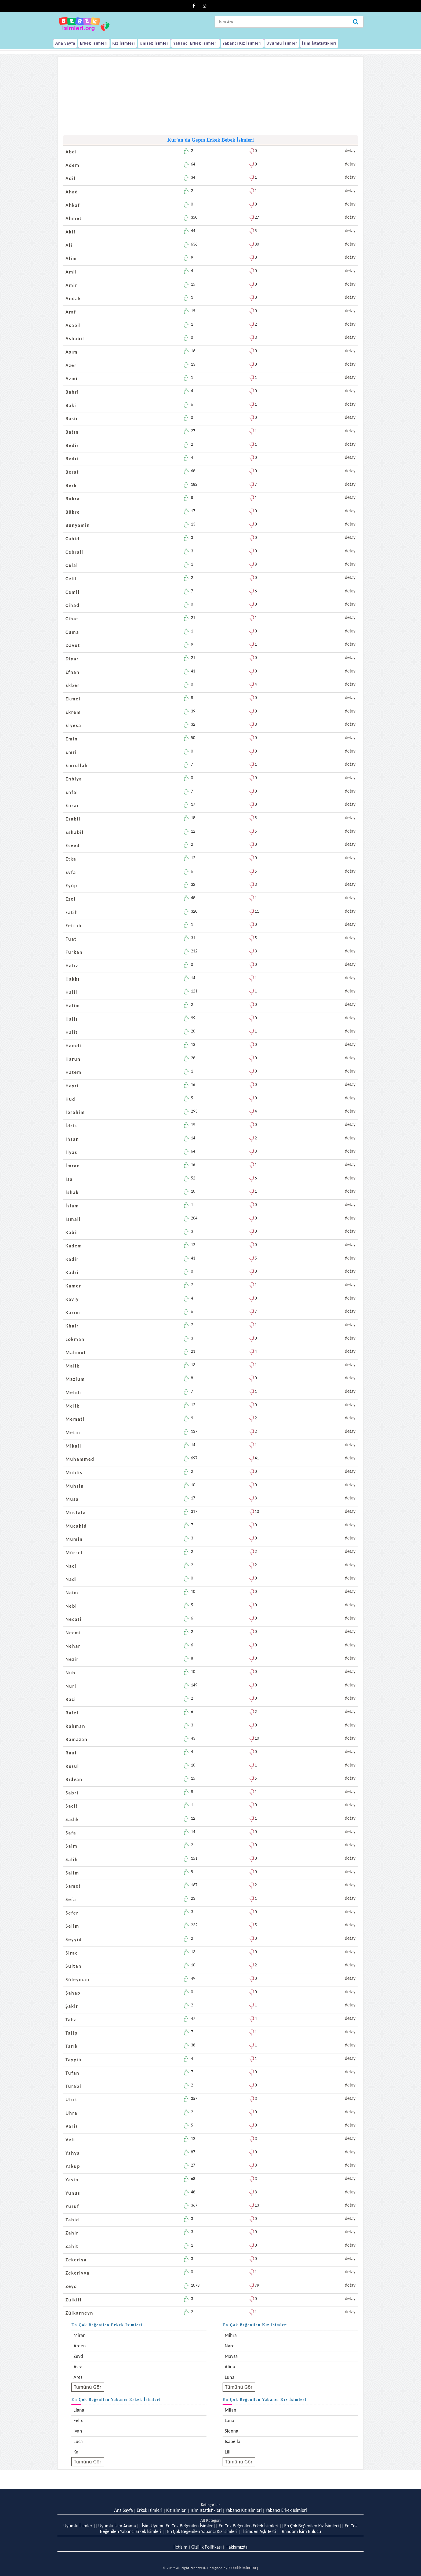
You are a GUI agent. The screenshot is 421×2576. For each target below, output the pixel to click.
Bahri (72, 392)
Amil (71, 272)
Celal (72, 565)
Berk (71, 485)
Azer (71, 365)
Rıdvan (74, 1779)
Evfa (71, 872)
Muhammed (80, 1459)
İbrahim (75, 1112)
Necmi (73, 1633)
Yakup (73, 2166)
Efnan (72, 672)
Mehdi (73, 1392)
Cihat (72, 619)
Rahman (75, 1726)
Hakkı (72, 979)
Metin (73, 1432)
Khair (72, 1326)
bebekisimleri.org (243, 2568)
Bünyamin (78, 525)
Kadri (72, 1272)
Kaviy (72, 1299)
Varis (72, 2126)
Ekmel (73, 699)
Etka (71, 859)
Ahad (72, 192)
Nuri (71, 1686)
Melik (73, 1406)
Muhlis (74, 1473)
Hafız (72, 966)
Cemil (72, 592)
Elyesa (73, 725)
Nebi (71, 1606)
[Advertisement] (210, 97)
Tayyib (74, 2060)
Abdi (71, 152)
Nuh (70, 1673)
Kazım (73, 1312)
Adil (71, 178)
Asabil (73, 325)
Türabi (73, 2086)
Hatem (74, 1072)
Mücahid (76, 1526)
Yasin (72, 2180)
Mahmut (76, 1352)
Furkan (74, 952)
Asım (72, 352)
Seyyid (74, 1939)
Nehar (73, 1646)
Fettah (74, 926)
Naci (71, 1566)
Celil (71, 579)
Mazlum (75, 1379)
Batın (72, 432)
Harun (73, 1059)
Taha (71, 2020)
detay (350, 150)
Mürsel (74, 1553)
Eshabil (75, 832)
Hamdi (73, 1046)
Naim (72, 1593)
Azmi (72, 379)
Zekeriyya (78, 2273)
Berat (72, 472)
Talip (72, 2033)
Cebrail (75, 552)
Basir (72, 419)
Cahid (72, 539)
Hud (70, 1099)
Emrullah (77, 765)
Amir (72, 285)
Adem (72, 165)
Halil (71, 992)
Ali (69, 245)
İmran (73, 1166)
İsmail (73, 1219)
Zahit (72, 2246)
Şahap (73, 1993)
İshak (72, 1192)
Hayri (72, 1086)
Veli (70, 2140)
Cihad (72, 605)
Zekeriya (76, 2260)
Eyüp (71, 885)
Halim (73, 1006)
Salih (72, 1859)
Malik (72, 1366)
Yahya (73, 2153)
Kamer (73, 1286)
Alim (71, 258)
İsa (69, 1179)
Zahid (72, 2220)
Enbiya (74, 779)
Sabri (72, 1793)
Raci (71, 1699)
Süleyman (77, 1980)
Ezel (70, 899)
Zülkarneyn (79, 2313)
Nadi (71, 1579)
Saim (72, 1846)
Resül (72, 1766)
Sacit (72, 1806)
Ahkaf (73, 205)
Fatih (72, 912)
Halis (72, 1019)
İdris (71, 1126)
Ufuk (71, 2100)
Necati (74, 1619)
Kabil (72, 1232)
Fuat (71, 939)
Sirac (72, 1953)
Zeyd (71, 2286)
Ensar (72, 805)
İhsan (72, 1139)
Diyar (72, 659)
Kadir (72, 1259)
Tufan (72, 2073)
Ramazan (77, 1739)
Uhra (71, 2113)
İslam (72, 1206)
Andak (73, 298)
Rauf (71, 1753)
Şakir (72, 2006)
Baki (71, 405)
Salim (72, 1873)
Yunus (73, 2193)
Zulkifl (74, 2300)
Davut (73, 645)
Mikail (73, 1446)
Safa (71, 1833)
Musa (72, 1499)
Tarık (72, 2046)
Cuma (72, 632)
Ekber (73, 685)
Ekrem (73, 712)
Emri (71, 752)
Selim (72, 1926)
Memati (75, 1419)
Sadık (72, 1819)
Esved (73, 845)
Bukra (73, 499)
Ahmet (74, 218)
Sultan (74, 1966)
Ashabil (75, 338)
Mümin (74, 1539)
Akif (71, 232)
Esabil (73, 819)
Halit (72, 1032)
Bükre (73, 512)
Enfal (72, 792)
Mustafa (76, 1513)
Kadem (74, 1246)
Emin (72, 739)
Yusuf (72, 2206)
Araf (71, 312)
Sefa (71, 1899)
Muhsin (75, 1486)
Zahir (72, 2233)
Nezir (72, 1659)
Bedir (72, 445)
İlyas (71, 1152)
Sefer (72, 1913)
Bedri (72, 459)
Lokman (75, 1339)
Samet (73, 1886)
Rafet (72, 1713)
